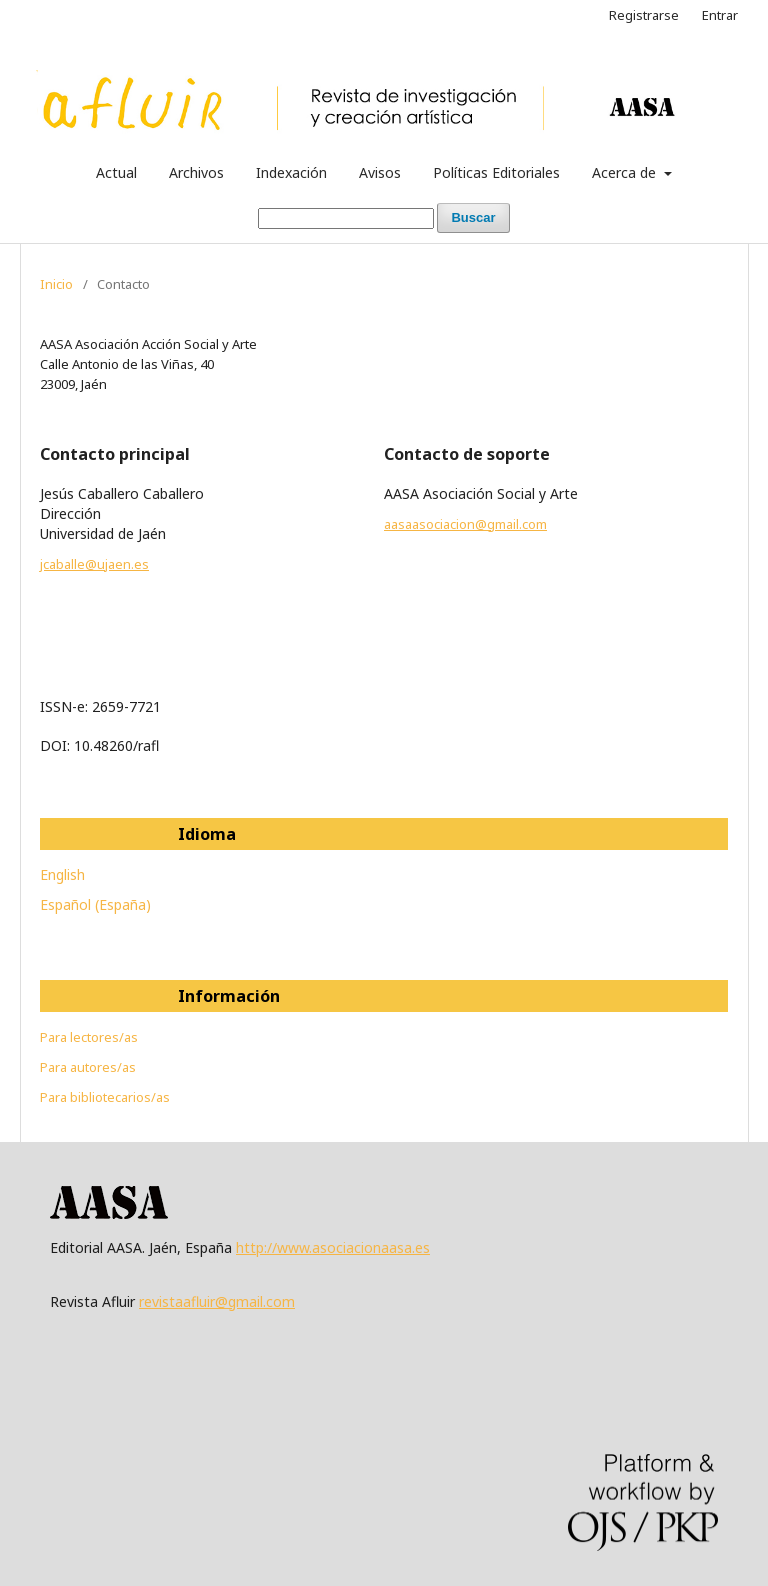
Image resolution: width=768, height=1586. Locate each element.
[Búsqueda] (346, 218)
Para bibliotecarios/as (105, 1097)
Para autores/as (88, 1067)
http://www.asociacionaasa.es (333, 1247)
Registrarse (644, 15)
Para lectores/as (89, 1037)
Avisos (380, 172)
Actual (116, 172)
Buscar (473, 217)
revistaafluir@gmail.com (217, 1301)
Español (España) (95, 904)
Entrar (720, 15)
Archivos (196, 172)
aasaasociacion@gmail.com (465, 524)
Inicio (56, 284)
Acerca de (626, 172)
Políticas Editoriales (496, 172)
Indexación (291, 172)
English (62, 874)
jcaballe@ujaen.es (94, 564)
